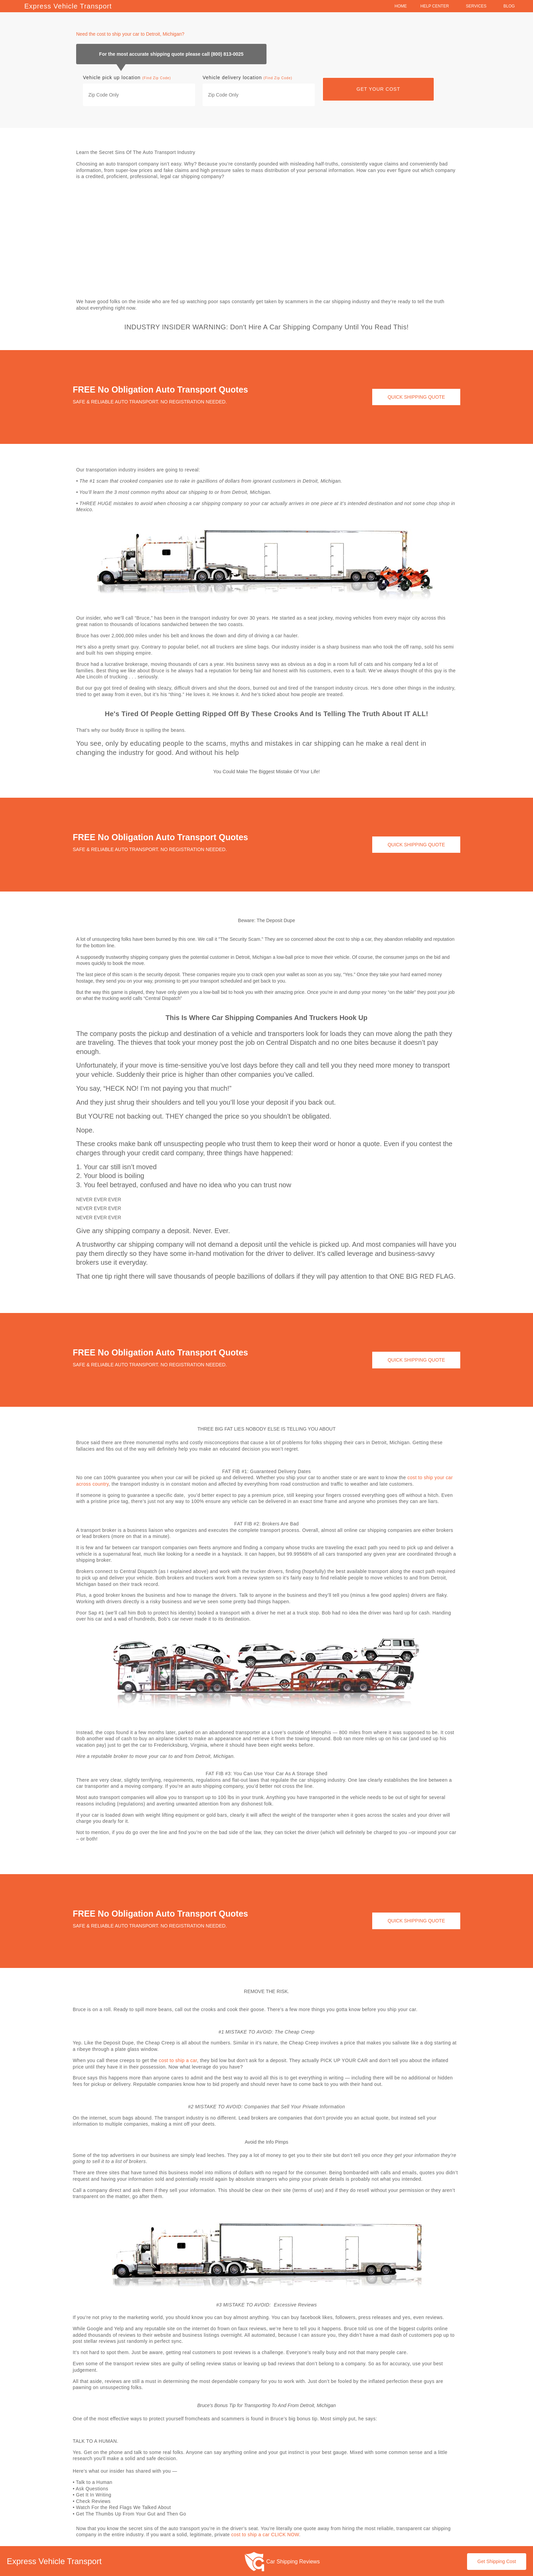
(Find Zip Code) (156, 78)
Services (478, 6)
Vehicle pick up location (127, 77)
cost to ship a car (178, 2059)
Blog (510, 6)
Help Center (436, 6)
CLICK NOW (285, 2534)
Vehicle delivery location (247, 77)
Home (401, 6)
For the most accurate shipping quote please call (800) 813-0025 (171, 54)
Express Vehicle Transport (67, 6)
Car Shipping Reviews (293, 2561)
